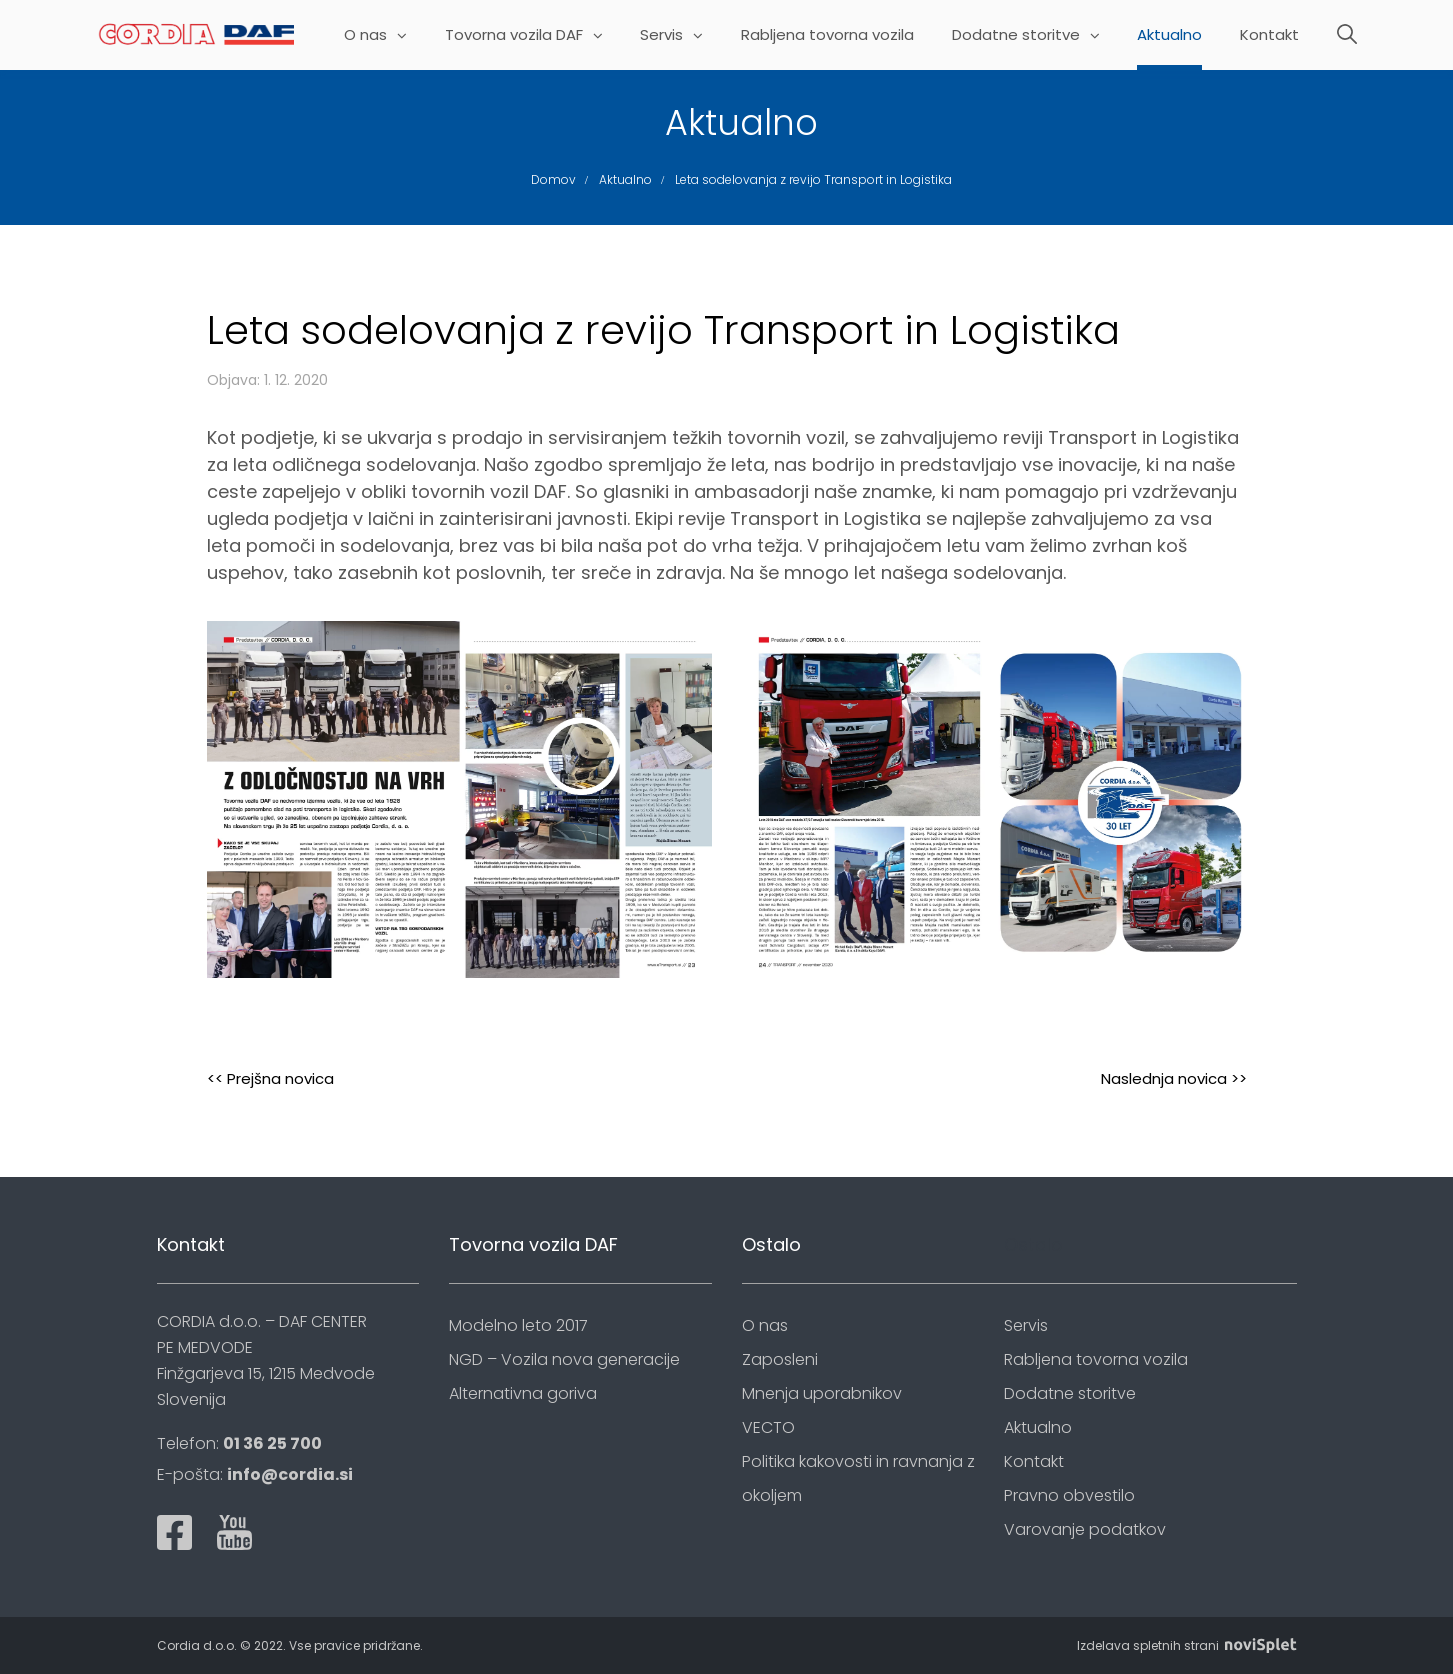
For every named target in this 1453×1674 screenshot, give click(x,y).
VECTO (768, 1427)
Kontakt (1269, 35)
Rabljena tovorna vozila (827, 35)
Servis (671, 35)
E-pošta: (255, 1474)
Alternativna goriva (523, 1393)
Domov (553, 179)
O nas (375, 35)
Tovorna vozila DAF (524, 35)
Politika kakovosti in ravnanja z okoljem (858, 1478)
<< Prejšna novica (270, 1078)
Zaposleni (780, 1359)
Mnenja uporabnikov (822, 1393)
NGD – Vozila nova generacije (564, 1359)
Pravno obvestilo (1069, 1495)
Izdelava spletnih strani (1186, 1645)
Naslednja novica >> (1174, 1078)
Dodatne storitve (1026, 35)
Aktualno (1169, 35)
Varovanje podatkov (1085, 1529)
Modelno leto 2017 (518, 1325)
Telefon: (239, 1443)
